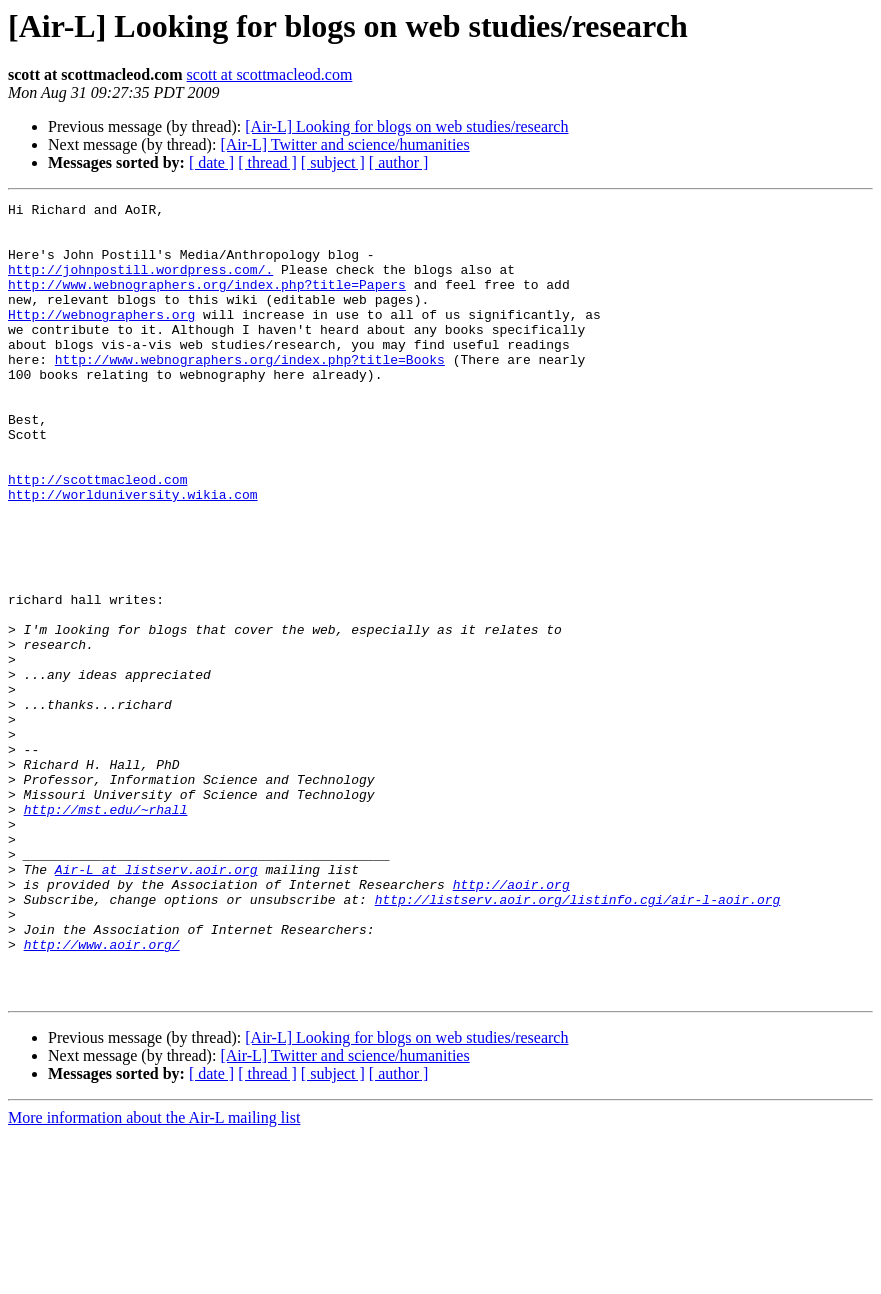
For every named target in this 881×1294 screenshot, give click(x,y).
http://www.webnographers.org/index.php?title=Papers (207, 302)
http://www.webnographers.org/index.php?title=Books (250, 392)
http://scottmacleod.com (97, 536)
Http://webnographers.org (101, 338)
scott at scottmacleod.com (270, 74)
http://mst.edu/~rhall (106, 932)
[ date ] (211, 162)
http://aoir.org (511, 1022)
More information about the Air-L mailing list (154, 1276)
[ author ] (399, 162)
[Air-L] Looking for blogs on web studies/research (406, 126)
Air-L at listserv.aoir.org (156, 1004)
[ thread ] (267, 162)
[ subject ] (333, 162)
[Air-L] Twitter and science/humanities (344, 144)
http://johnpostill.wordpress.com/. (140, 284)
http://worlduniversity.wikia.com (133, 554)
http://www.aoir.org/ (102, 1094)
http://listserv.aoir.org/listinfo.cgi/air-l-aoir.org (578, 1040)
